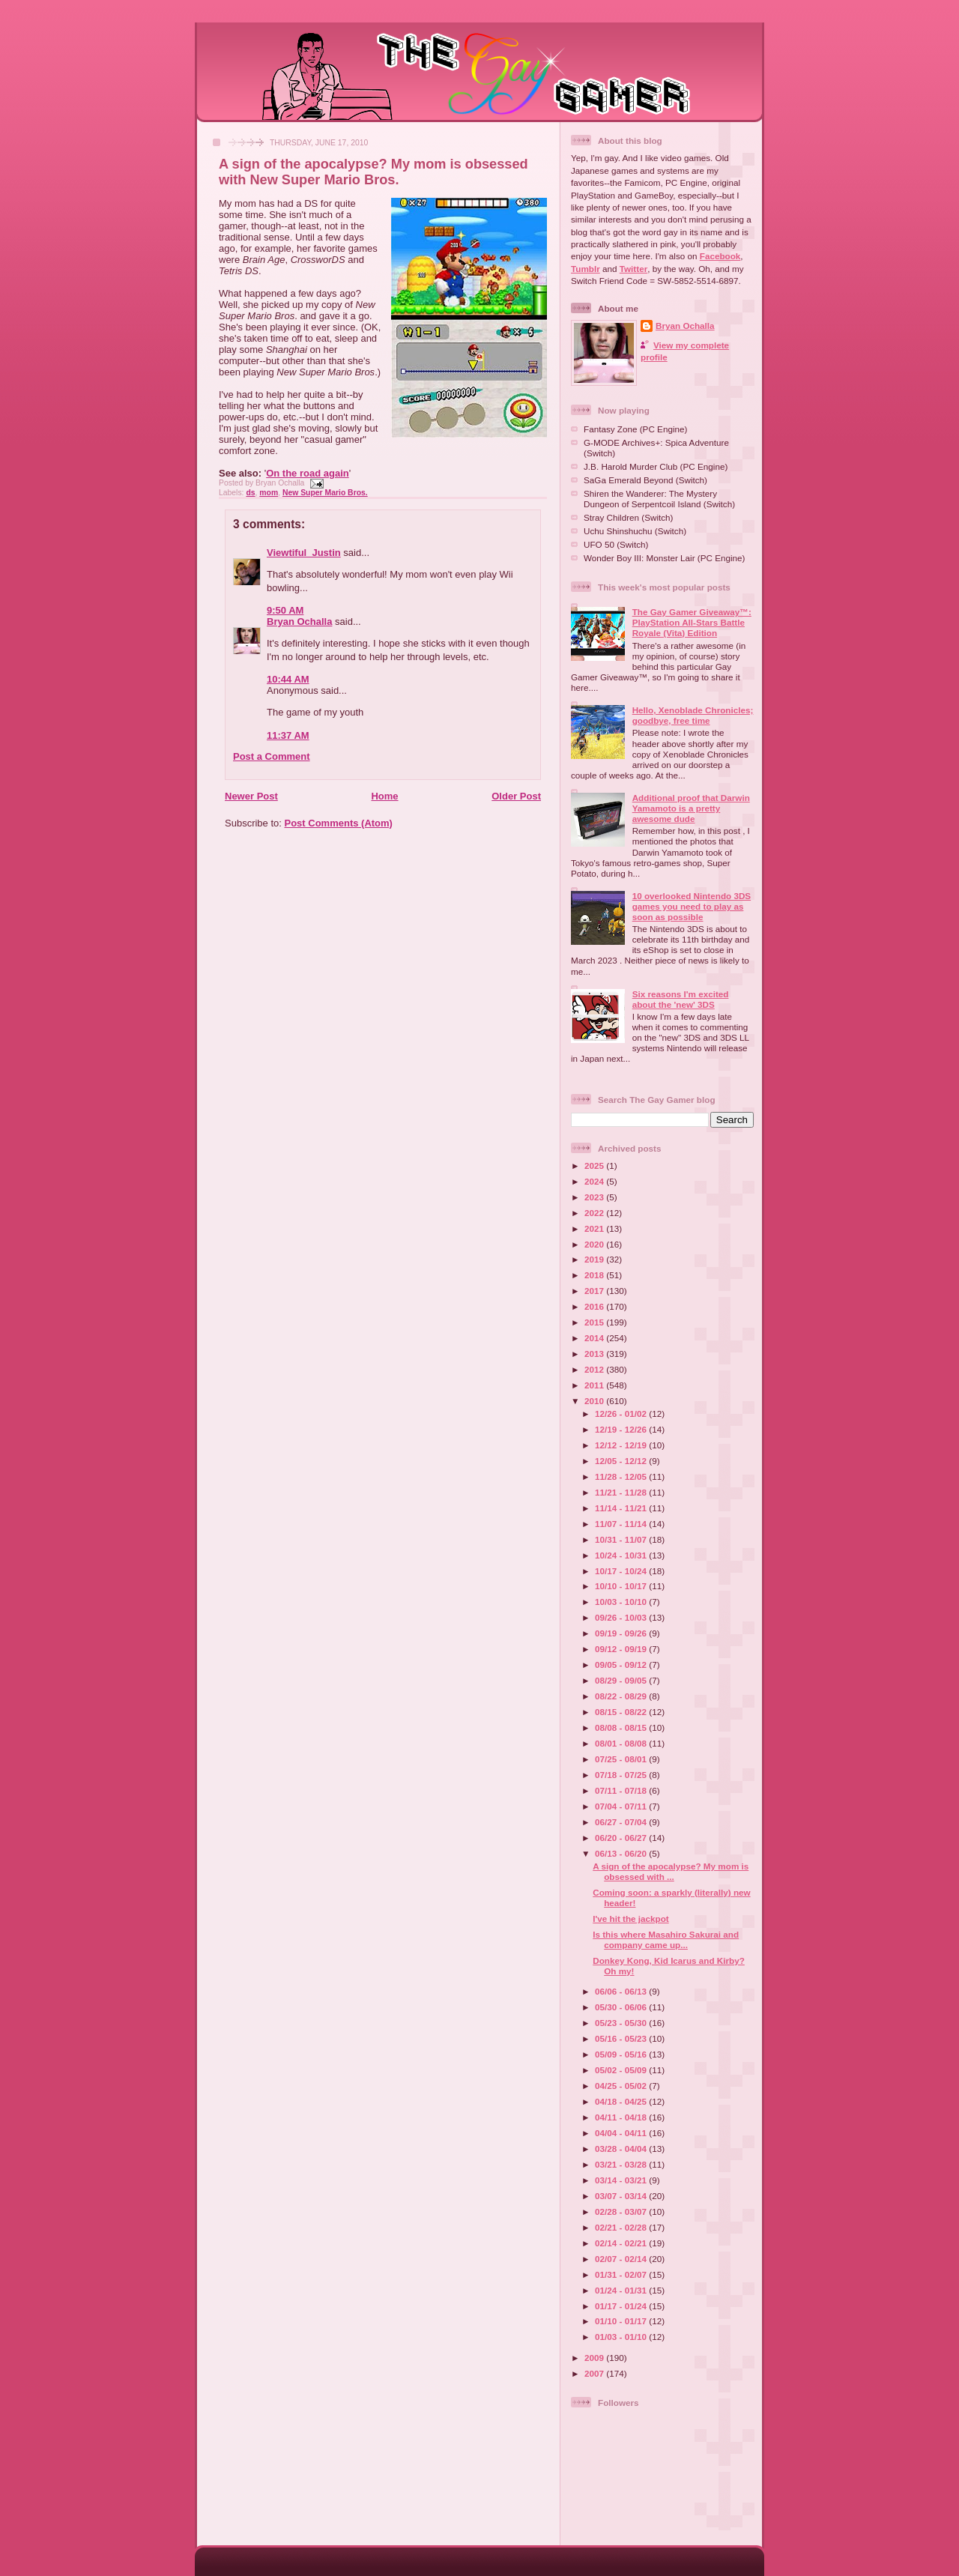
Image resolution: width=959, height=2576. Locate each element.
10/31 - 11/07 (622, 1539)
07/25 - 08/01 (622, 1759)
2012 (595, 1369)
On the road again (307, 473)
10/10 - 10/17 (622, 1586)
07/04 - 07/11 (622, 1806)
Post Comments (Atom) (339, 823)
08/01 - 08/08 (622, 1743)
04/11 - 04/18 (622, 2117)
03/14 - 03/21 (622, 2180)
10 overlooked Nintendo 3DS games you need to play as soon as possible (691, 906)
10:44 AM (288, 679)
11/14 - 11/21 (622, 1508)
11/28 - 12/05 (622, 1476)
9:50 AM (285, 610)
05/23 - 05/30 (622, 2023)
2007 (595, 2373)
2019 (595, 1259)
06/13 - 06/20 (622, 1853)
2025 (595, 1165)
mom (268, 493)
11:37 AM (288, 735)
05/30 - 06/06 (622, 2007)
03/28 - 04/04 (622, 2148)
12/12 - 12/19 (622, 1445)
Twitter (633, 268)
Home (384, 796)
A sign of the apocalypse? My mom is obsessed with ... (670, 1871)
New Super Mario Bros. (325, 493)
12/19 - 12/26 (622, 1429)
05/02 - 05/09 (622, 2070)
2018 (595, 1275)
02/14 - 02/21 (622, 2243)
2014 (595, 1338)
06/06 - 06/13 (622, 1991)
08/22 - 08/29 (622, 1696)
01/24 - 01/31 (622, 2290)
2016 (595, 1306)
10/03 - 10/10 (622, 1601)
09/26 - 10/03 (622, 1617)
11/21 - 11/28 (622, 1492)
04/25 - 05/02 (622, 2085)
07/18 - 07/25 (622, 1775)
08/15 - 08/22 (622, 1712)
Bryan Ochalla (299, 621)
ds (250, 493)
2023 (595, 1197)
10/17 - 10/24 (622, 1571)
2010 (595, 1401)
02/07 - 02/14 (622, 2259)
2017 (595, 1290)
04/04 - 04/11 (622, 2133)
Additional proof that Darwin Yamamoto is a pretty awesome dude (691, 808)
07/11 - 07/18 (622, 1790)
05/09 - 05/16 (622, 2054)
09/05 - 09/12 (622, 1664)
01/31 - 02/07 (622, 2274)
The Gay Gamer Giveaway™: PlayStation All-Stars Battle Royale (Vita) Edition (691, 622)
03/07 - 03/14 (622, 2196)
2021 (595, 1228)
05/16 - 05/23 (622, 2038)
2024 (595, 1181)
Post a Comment (271, 756)
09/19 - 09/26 (622, 1633)
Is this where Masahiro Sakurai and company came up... (666, 1939)
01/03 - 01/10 (622, 2336)
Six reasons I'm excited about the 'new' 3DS (680, 999)
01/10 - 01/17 (622, 2321)
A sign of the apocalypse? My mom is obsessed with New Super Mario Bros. (373, 172)
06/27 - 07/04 (622, 1822)
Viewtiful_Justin (304, 552)
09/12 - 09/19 (622, 1649)
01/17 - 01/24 (622, 2306)
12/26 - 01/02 (622, 1413)
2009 (595, 2357)
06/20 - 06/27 (622, 1837)
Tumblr (585, 268)
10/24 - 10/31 (622, 1555)
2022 (595, 1213)
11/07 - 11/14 (622, 1524)
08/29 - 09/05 (622, 1680)
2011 (595, 1385)
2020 (595, 1244)
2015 (595, 1322)
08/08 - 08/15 (622, 1727)
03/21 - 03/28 (622, 2164)
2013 (595, 1353)
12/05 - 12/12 (622, 1461)
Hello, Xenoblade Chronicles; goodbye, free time (693, 715)
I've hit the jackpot (631, 1918)
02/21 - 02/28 (622, 2227)
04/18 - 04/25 (622, 2101)
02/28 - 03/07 (622, 2211)
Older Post (516, 796)
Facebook (720, 256)
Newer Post (251, 796)
